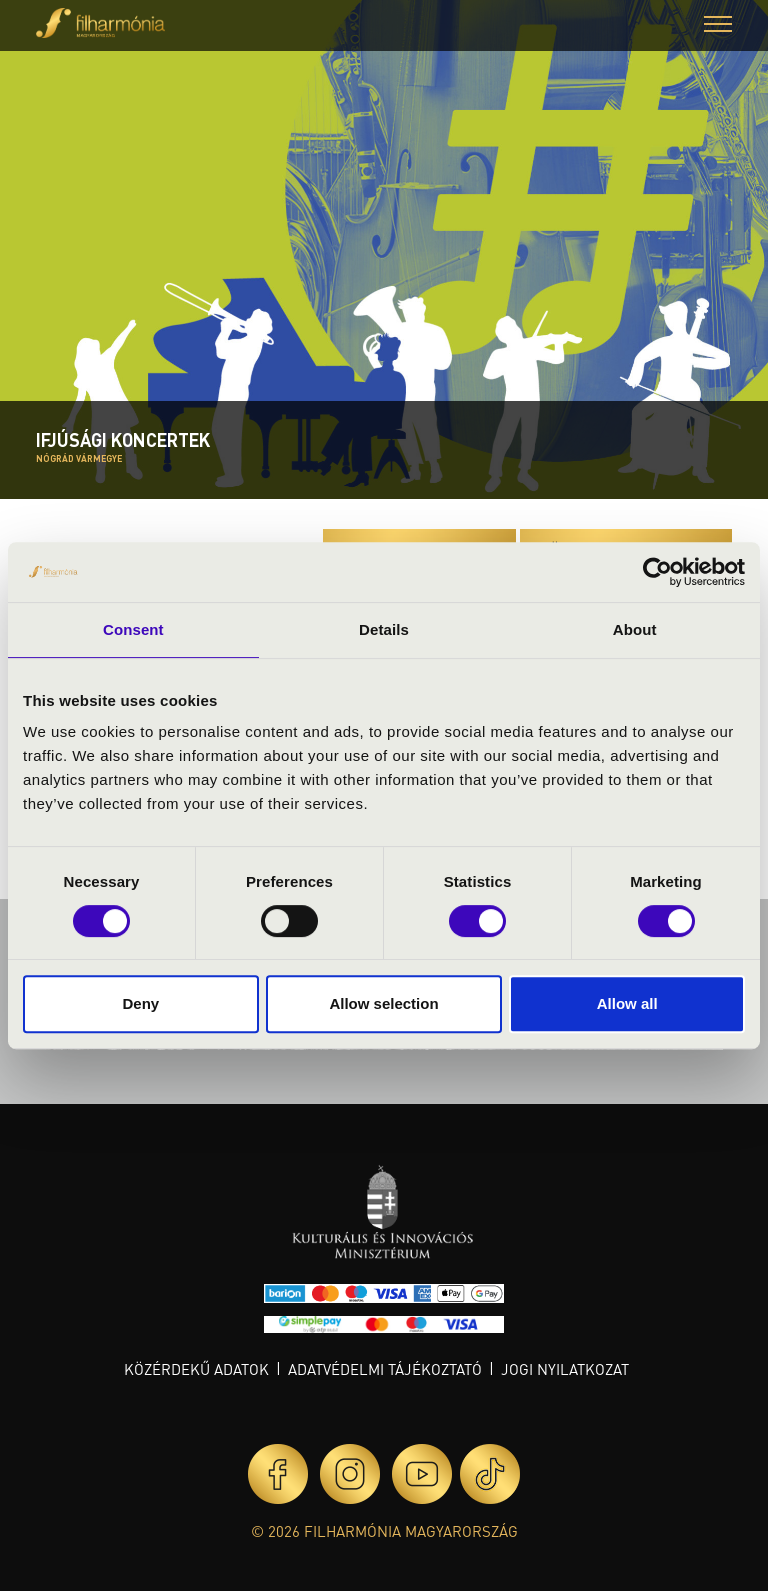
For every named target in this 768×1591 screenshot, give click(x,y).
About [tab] (635, 629)
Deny (140, 1003)
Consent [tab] (133, 629)
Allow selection (383, 1003)
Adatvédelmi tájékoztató (385, 1369)
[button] (718, 26)
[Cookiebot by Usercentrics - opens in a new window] (657, 572)
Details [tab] (384, 629)
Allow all (627, 1003)
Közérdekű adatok (196, 1369)
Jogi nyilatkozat (565, 1369)
